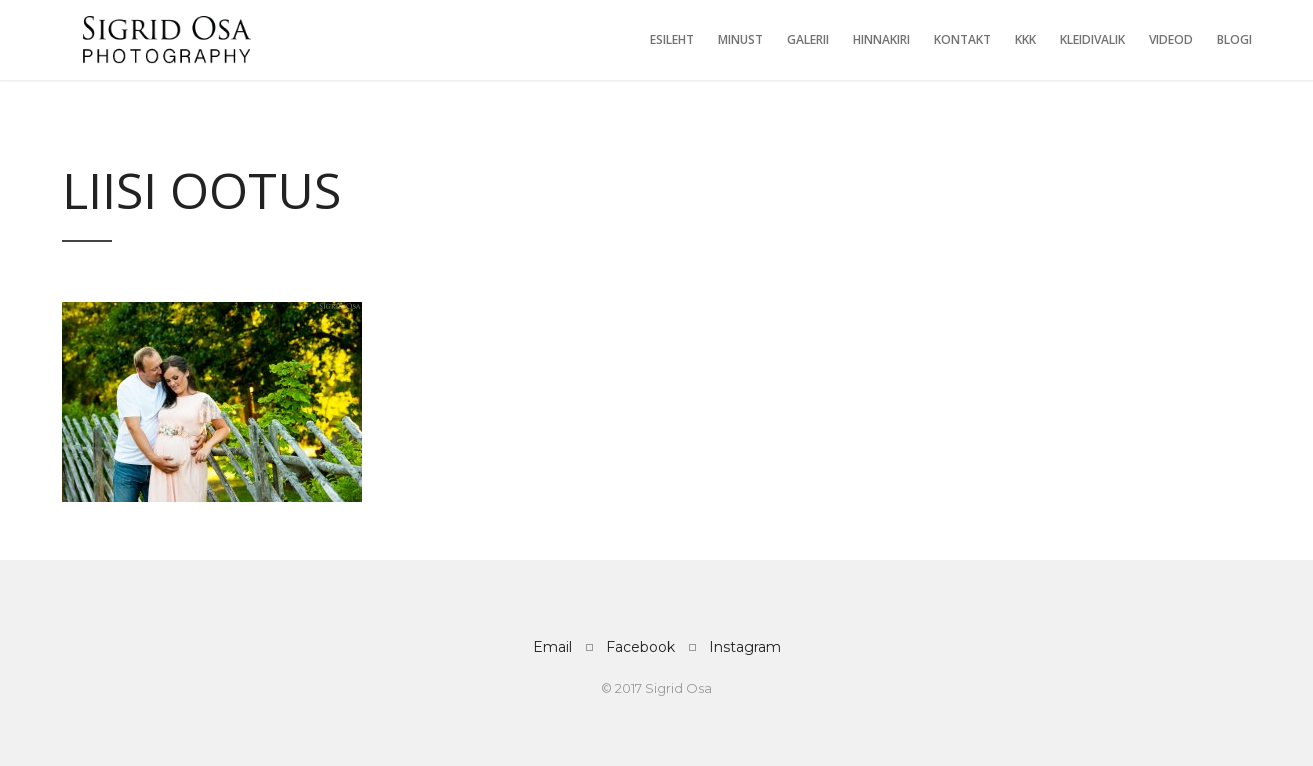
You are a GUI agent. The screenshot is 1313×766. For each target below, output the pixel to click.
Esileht (672, 39)
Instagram (745, 647)
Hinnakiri (881, 39)
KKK (1025, 39)
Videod (1171, 39)
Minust (740, 39)
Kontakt (962, 39)
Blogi (1234, 39)
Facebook (640, 647)
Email (552, 647)
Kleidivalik (1092, 39)
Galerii (808, 39)
